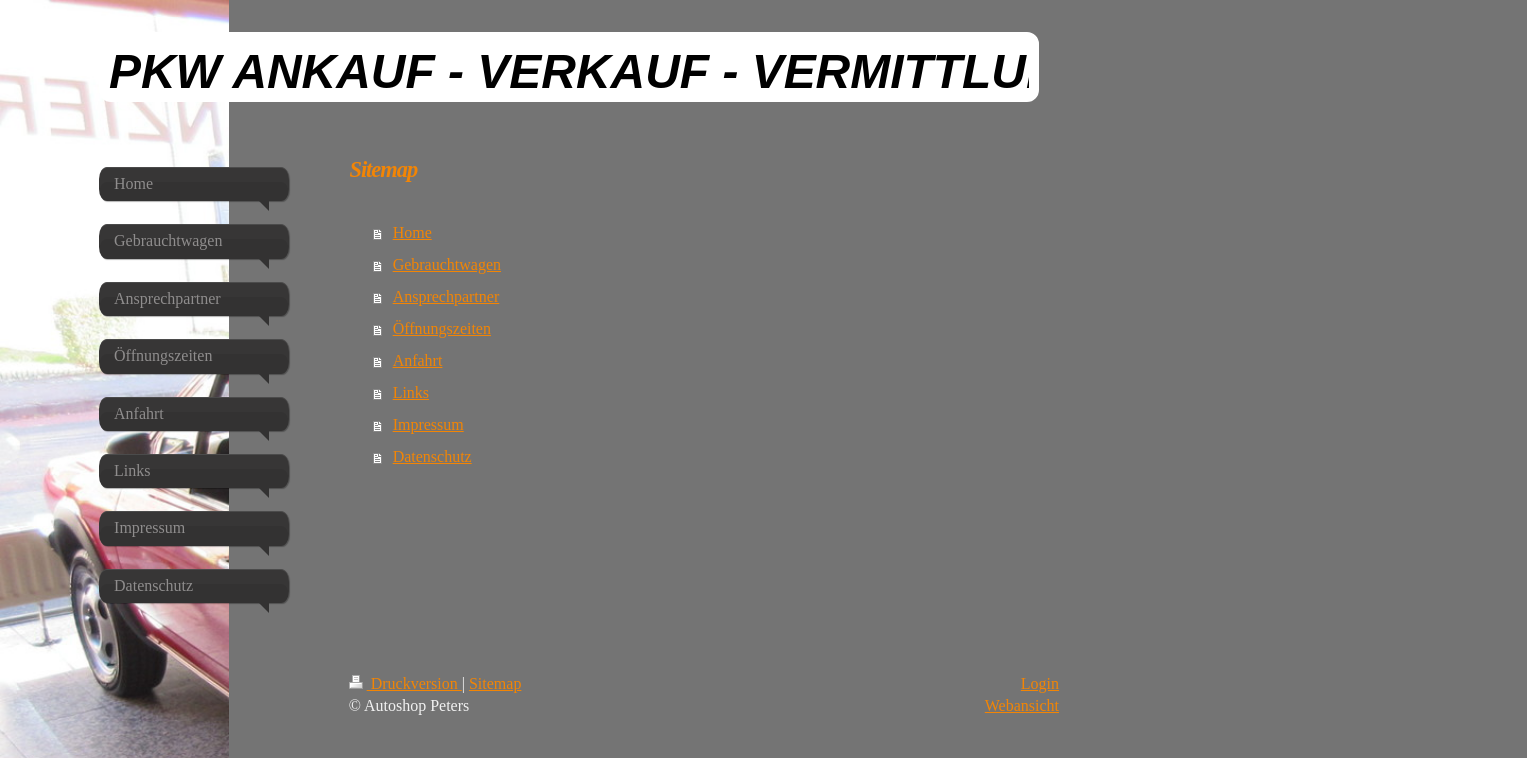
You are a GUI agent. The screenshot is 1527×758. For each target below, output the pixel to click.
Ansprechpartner (446, 296)
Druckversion (405, 683)
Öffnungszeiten (442, 328)
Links (411, 392)
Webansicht (1022, 705)
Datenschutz (432, 456)
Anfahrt (418, 360)
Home (412, 232)
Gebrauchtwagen (447, 264)
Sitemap (495, 683)
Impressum (428, 424)
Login (1040, 683)
